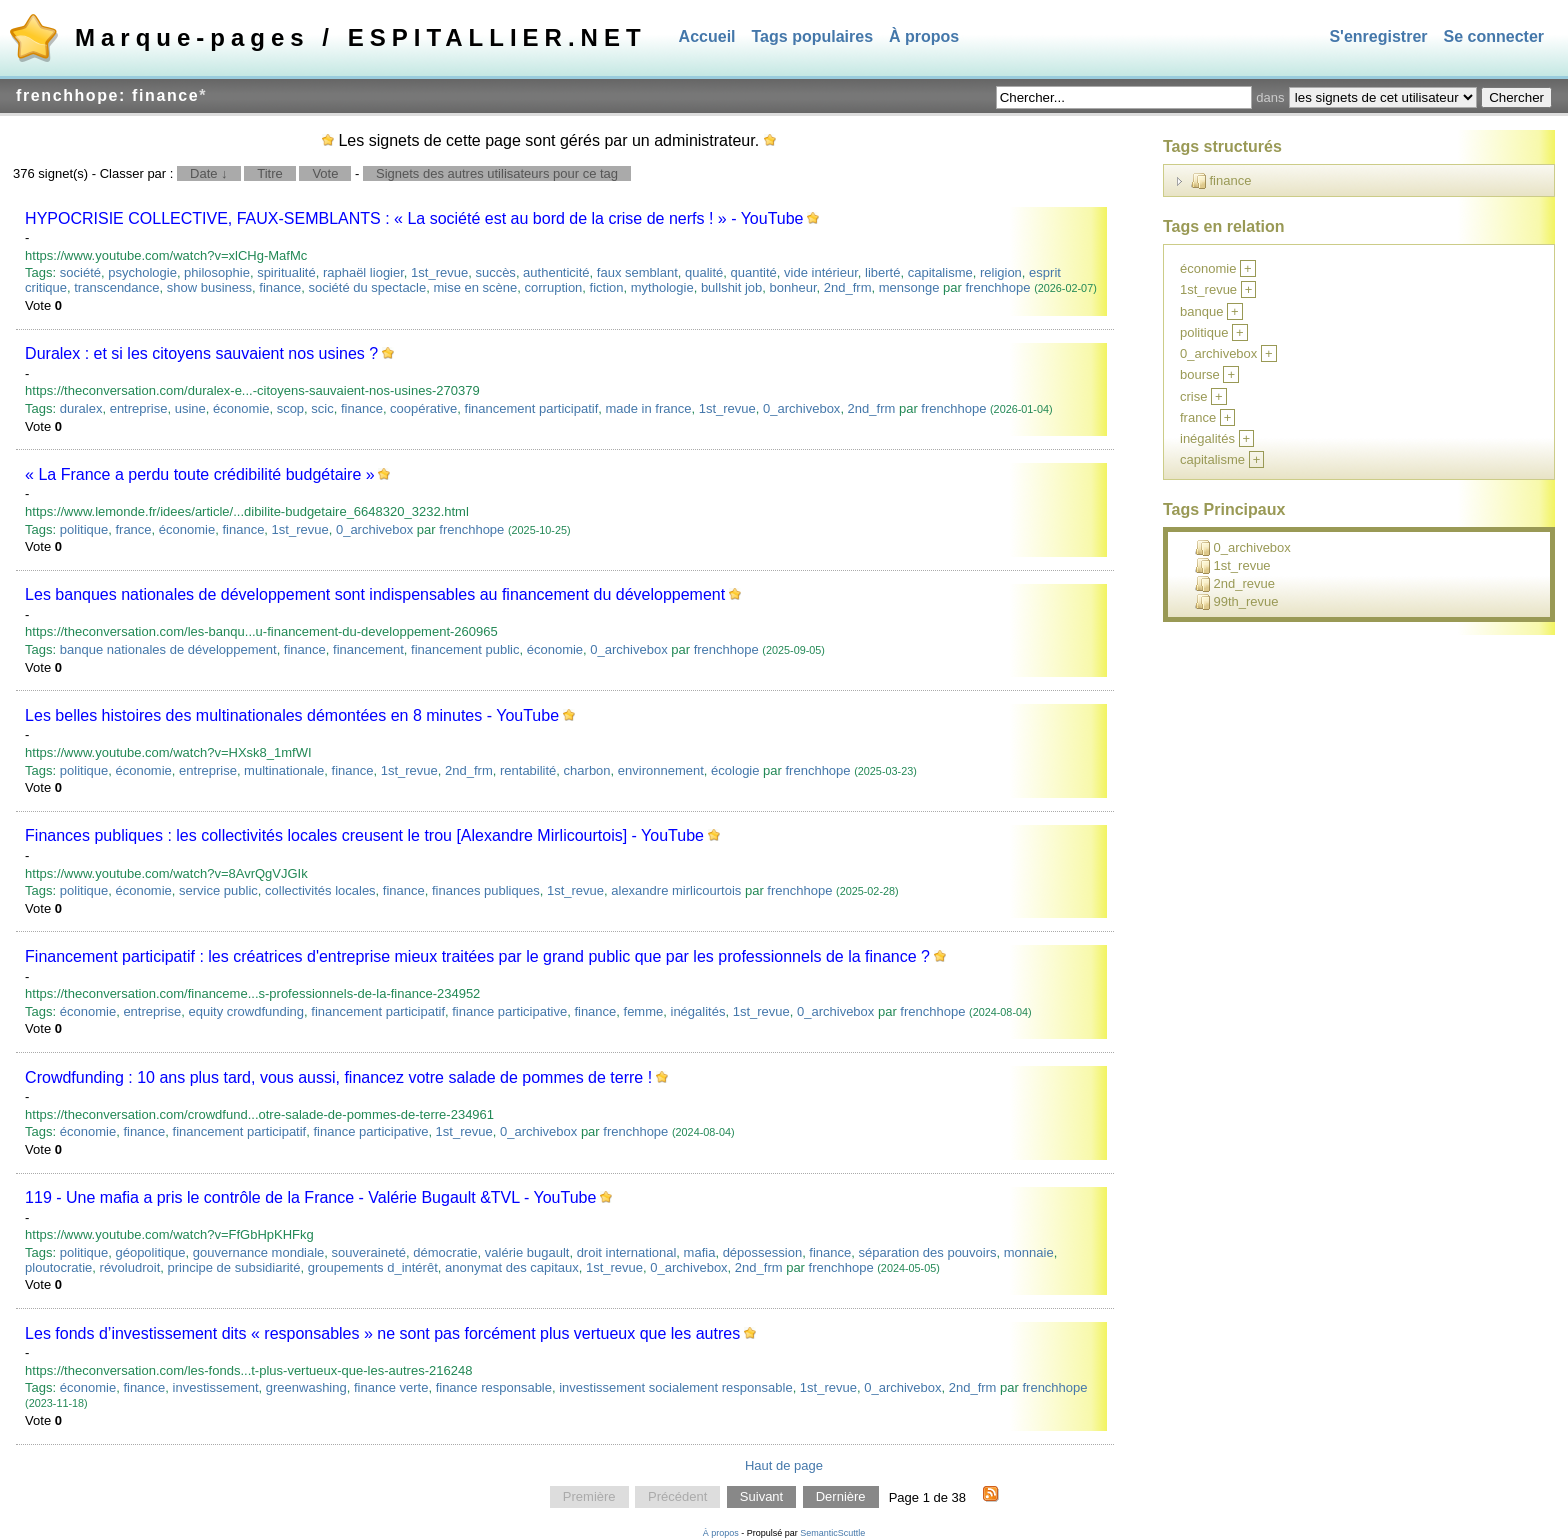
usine (190, 408)
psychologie (142, 272)
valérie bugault (527, 1252)
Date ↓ (209, 173)
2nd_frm (848, 287)
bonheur (793, 287)
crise (1193, 396)
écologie (735, 770)
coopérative (423, 408)
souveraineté (369, 1252)
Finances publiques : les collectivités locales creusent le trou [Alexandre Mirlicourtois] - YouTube (364, 835)
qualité (704, 272)
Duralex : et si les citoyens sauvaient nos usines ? (201, 353)
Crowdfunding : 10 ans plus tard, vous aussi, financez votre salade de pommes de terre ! (338, 1077)
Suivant (761, 1497)
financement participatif (532, 408)
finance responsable (494, 1387)
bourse (1200, 374)
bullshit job (731, 287)
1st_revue (439, 272)
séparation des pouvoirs (928, 1252)
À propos (924, 36)
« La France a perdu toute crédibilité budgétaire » (200, 474)
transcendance (116, 287)
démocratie (445, 1252)
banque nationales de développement (168, 649)
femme (644, 1011)
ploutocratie (58, 1267)
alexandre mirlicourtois (676, 890)
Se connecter (1494, 36)
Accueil (707, 36)
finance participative (509, 1011)
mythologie (662, 287)
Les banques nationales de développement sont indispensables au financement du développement (375, 594)
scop (290, 408)
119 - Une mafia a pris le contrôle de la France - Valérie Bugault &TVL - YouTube (310, 1197)
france (133, 529)
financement (368, 649)
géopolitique (150, 1252)
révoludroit (130, 1267)
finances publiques (486, 890)
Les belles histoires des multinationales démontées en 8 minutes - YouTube (292, 715)
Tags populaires (813, 36)
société (80, 272)
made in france (648, 408)
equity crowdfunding (246, 1011)
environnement (661, 770)
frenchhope (997, 287)
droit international (627, 1252)
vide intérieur (821, 272)
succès (495, 272)
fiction (607, 287)
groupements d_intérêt (373, 1267)
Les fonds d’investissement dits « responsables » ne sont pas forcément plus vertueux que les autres (382, 1333)
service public (218, 890)
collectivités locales (320, 890)
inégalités (698, 1011)
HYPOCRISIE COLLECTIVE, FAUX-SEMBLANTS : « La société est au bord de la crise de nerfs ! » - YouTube (414, 218)
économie (241, 408)
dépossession (763, 1252)
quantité (754, 272)
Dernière (841, 1497)
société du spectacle (367, 287)
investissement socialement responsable (675, 1387)
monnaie (1029, 1252)
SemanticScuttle (832, 1533)
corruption (554, 287)
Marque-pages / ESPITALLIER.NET (361, 37)
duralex (81, 408)
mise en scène (475, 287)
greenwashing (306, 1387)
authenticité (556, 272)
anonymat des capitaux (512, 1267)
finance (280, 287)
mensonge (909, 287)
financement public (465, 649)
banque (1201, 311)
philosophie (217, 272)
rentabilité (528, 770)
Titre (270, 173)
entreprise (139, 408)
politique (84, 529)
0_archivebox (801, 408)
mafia (700, 1252)
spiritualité (286, 272)
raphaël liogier (363, 272)
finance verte (391, 1387)
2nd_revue (1235, 584)
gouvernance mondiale (259, 1252)
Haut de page (784, 1465)
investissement (216, 1387)
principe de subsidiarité (233, 1267)
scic (322, 408)
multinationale (284, 770)
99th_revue (1237, 602)
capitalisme (940, 272)
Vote (325, 173)
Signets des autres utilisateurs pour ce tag (497, 173)
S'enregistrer (1378, 36)
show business (209, 287)
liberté (882, 272)
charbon (587, 770)
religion (1001, 272)
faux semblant (637, 272)
